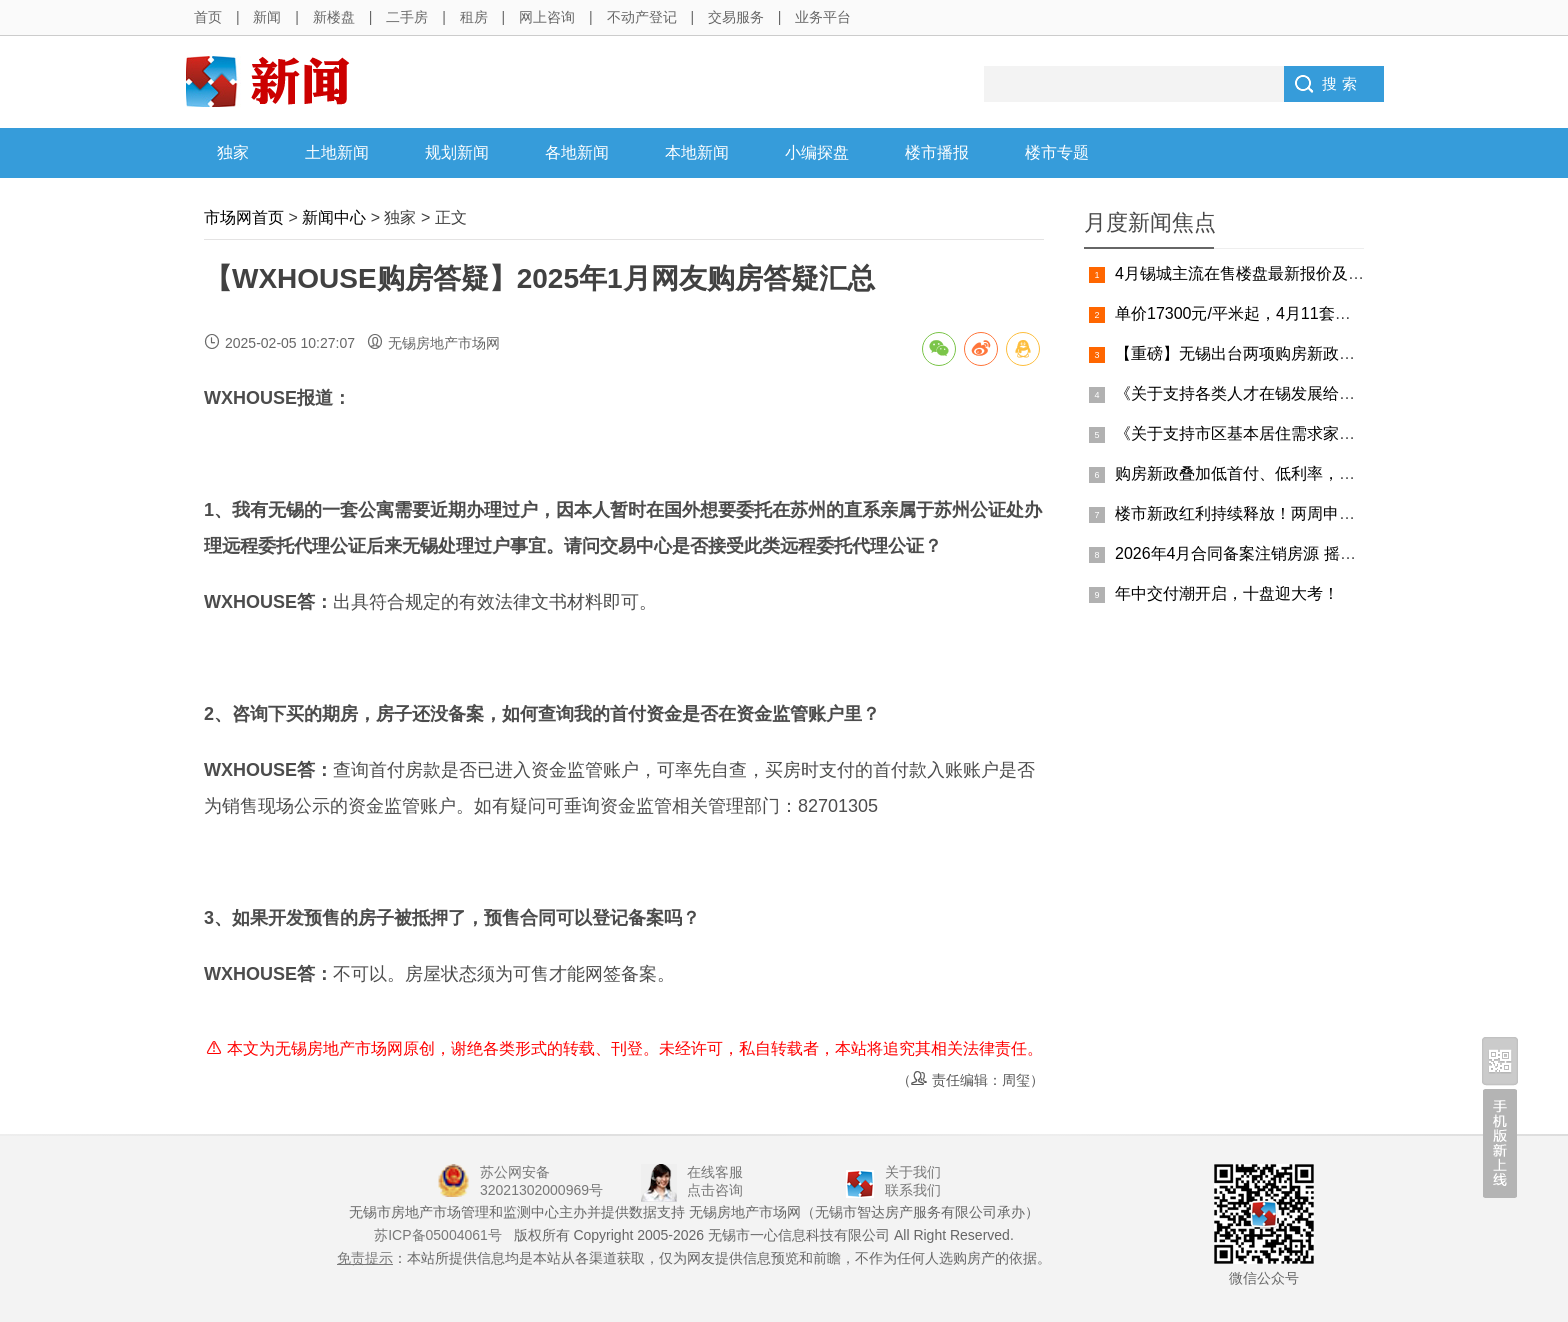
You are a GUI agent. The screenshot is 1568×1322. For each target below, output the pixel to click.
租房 (474, 17)
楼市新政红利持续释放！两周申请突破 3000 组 (1281, 513)
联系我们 (913, 1190)
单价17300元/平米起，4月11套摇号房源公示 (1273, 313)
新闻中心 (334, 217)
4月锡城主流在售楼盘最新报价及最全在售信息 (1279, 273)
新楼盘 (334, 17)
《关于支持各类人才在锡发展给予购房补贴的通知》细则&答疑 (1336, 393)
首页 (208, 17)
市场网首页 (244, 217)
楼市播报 (937, 152)
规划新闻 (457, 152)
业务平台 (823, 17)
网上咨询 (547, 17)
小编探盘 (817, 152)
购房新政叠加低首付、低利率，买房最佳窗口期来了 (1299, 473)
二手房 (407, 17)
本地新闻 (697, 152)
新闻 (267, 17)
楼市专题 (1057, 152)
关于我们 (913, 1172)
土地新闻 (337, 152)
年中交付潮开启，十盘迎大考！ (1227, 593)
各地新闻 (577, 152)
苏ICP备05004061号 (438, 1235)
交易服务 (736, 17)
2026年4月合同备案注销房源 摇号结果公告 (1267, 553)
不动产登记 (642, 17)
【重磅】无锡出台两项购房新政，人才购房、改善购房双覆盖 (1331, 353)
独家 (233, 152)
